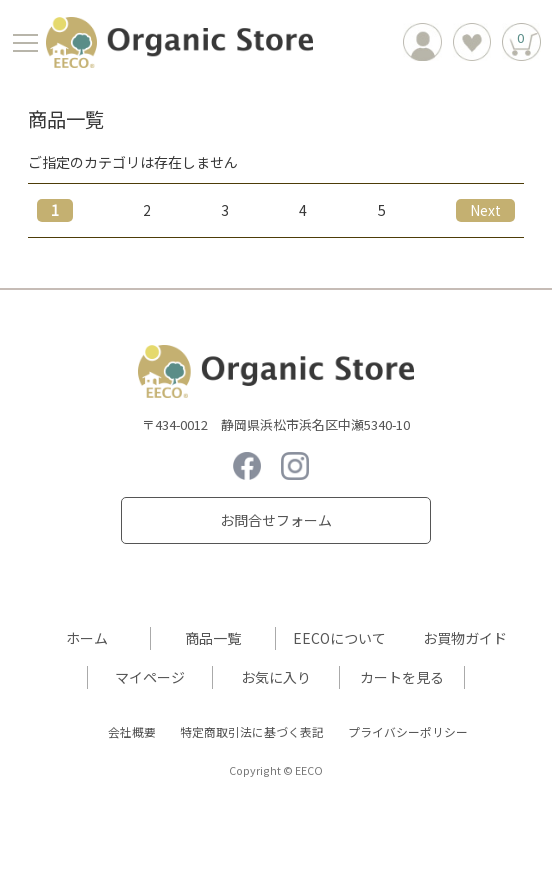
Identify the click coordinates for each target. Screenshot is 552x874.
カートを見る (402, 677)
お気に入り (276, 677)
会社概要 (132, 731)
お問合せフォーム (276, 520)
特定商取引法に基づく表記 (252, 731)
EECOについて (339, 638)
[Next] (485, 210)
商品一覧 (213, 638)
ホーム (87, 638)
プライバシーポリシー (408, 731)
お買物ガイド (465, 638)
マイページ (150, 677)
